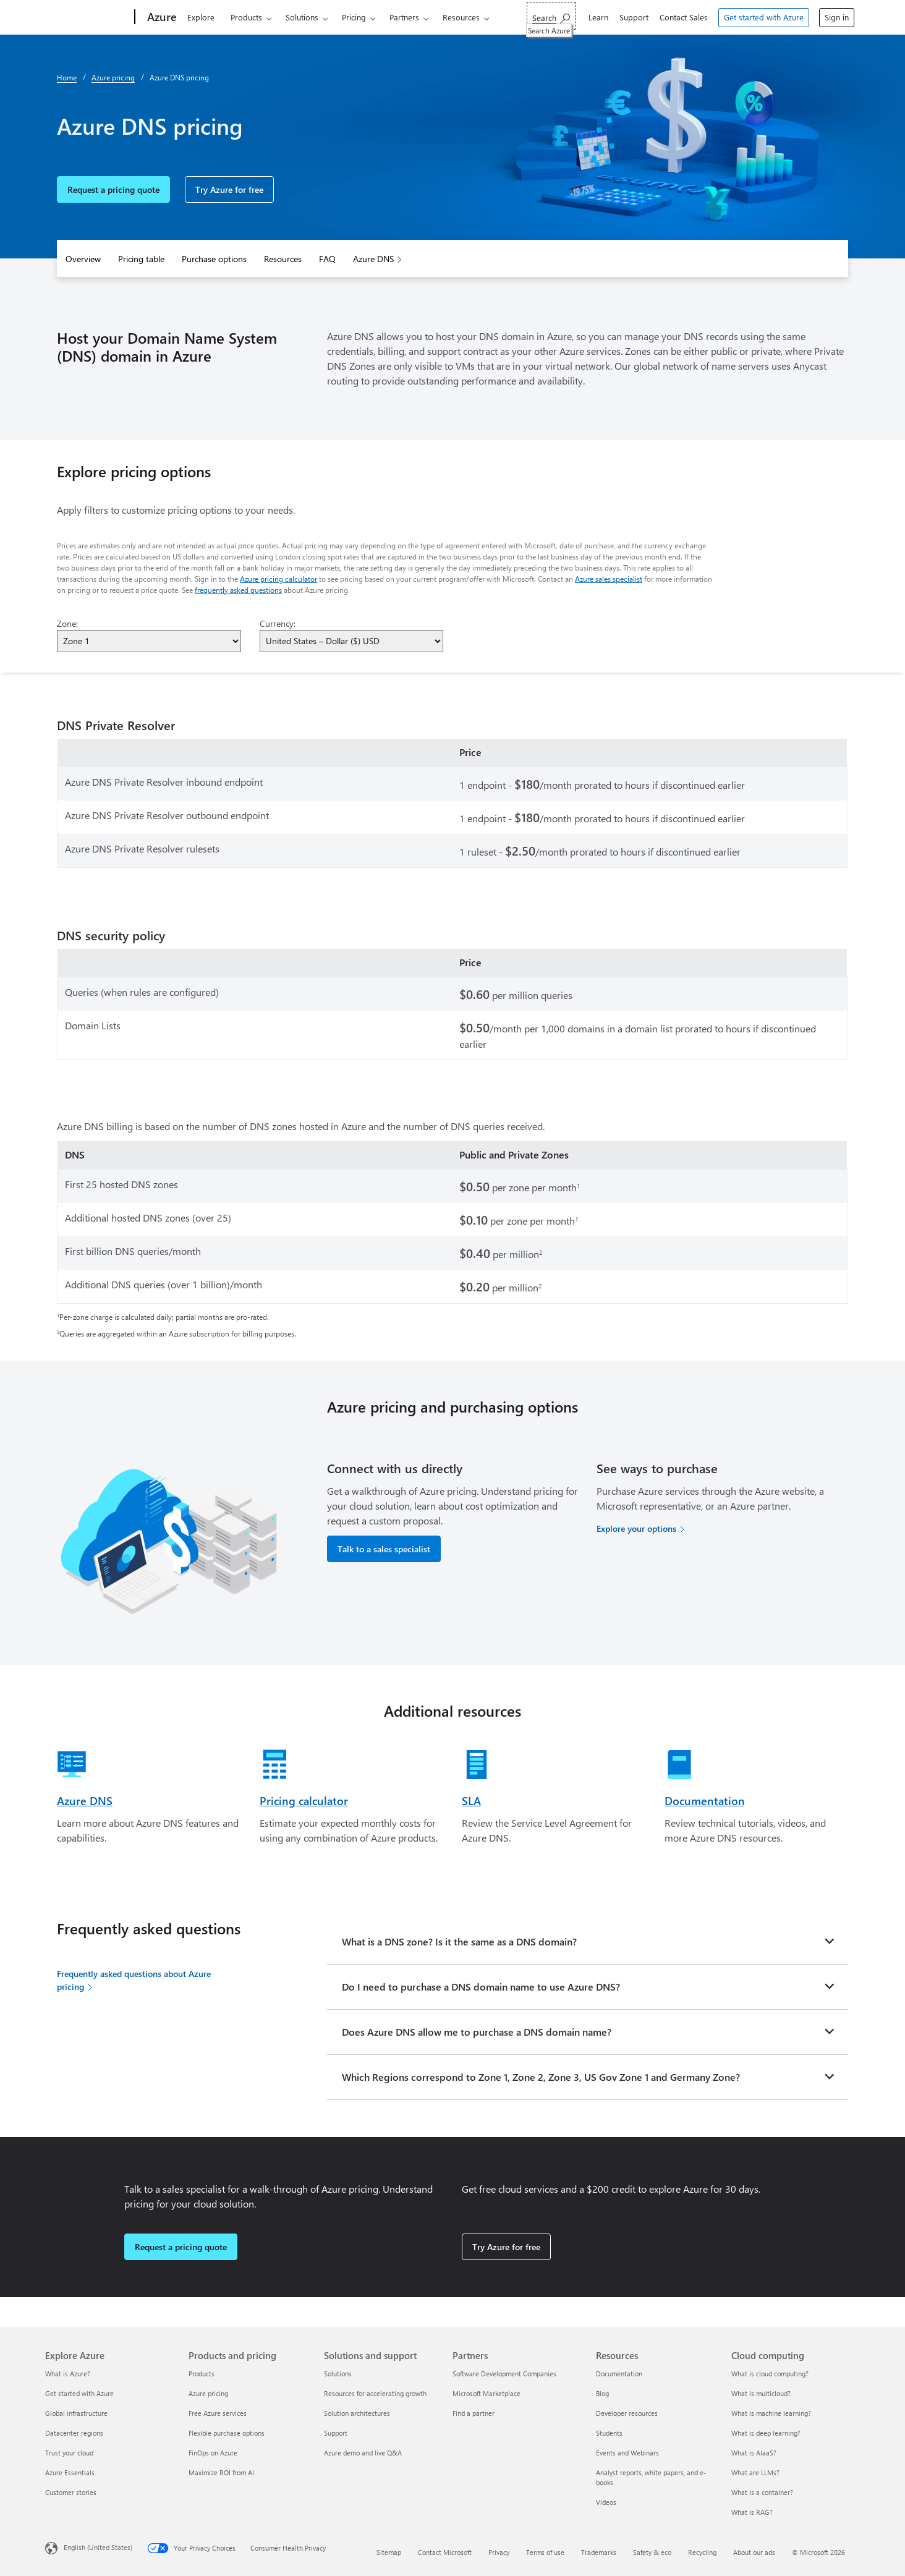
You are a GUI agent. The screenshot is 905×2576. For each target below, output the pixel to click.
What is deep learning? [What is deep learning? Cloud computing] (766, 2433)
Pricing (354, 17)
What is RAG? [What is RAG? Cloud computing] (752, 2512)
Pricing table (141, 259)
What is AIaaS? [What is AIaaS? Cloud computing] (753, 2452)
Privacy (498, 2552)
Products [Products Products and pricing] (202, 2373)
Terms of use (545, 2552)
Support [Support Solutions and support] (335, 2433)
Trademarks (598, 2552)
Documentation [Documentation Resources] (619, 2373)
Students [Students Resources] (609, 2433)
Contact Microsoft (445, 2552)
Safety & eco (652, 2552)
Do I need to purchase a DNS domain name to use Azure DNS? (481, 1986)
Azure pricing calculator (278, 579)
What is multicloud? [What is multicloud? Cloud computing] (761, 2393)
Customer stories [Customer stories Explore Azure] (70, 2492)
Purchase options (214, 259)
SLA (471, 1800)
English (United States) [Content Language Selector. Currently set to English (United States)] (98, 2547)
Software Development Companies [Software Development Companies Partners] (504, 2373)
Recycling (702, 2552)
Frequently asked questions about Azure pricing (134, 1980)
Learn (598, 17)
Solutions (302, 17)
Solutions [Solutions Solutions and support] (338, 2373)
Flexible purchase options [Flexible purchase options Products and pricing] (227, 2433)
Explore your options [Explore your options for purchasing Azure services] (636, 1528)
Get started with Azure (764, 17)
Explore (201, 17)
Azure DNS (373, 259)
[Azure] (161, 17)
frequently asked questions (238, 590)
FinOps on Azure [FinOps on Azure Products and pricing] (213, 2452)
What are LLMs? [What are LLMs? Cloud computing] (755, 2472)
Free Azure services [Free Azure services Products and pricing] (218, 2413)
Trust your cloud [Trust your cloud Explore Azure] (69, 2452)
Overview (83, 259)
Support (633, 17)
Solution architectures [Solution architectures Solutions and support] (357, 2413)
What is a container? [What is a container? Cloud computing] (762, 2492)
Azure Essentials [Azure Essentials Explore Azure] (70, 2472)
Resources (461, 17)
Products (246, 17)
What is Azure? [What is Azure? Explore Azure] (67, 2373)
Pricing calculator (304, 1800)
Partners (404, 17)
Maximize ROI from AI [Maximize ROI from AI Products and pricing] (221, 2472)
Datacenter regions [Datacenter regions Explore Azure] (74, 2433)
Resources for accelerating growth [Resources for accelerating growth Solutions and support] (375, 2393)
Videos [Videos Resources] (606, 2502)
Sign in (837, 17)
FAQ (327, 259)
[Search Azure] (551, 16)
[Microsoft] (87, 17)
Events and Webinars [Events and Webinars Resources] (627, 2452)
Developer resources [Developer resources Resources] (627, 2413)
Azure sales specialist (608, 579)
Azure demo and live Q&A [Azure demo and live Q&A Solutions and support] (363, 2452)
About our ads (754, 2552)
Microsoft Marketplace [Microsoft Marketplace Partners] (486, 2393)
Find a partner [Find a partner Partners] (474, 2413)
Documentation (705, 1800)
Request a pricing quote (113, 189)
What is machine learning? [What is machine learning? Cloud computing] (771, 2413)
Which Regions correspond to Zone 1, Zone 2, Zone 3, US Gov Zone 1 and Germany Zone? (541, 2076)
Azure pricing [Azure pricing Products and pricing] (208, 2393)
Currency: (277, 623)
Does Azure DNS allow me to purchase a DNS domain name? (476, 2031)
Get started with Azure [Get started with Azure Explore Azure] (79, 2393)
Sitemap (388, 2552)
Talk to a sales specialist (384, 1549)
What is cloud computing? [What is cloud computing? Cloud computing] (770, 2373)
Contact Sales (684, 17)
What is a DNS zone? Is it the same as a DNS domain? (459, 1941)
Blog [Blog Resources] (602, 2393)
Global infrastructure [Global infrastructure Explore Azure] (76, 2413)
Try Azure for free (229, 189)
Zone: (67, 623)
